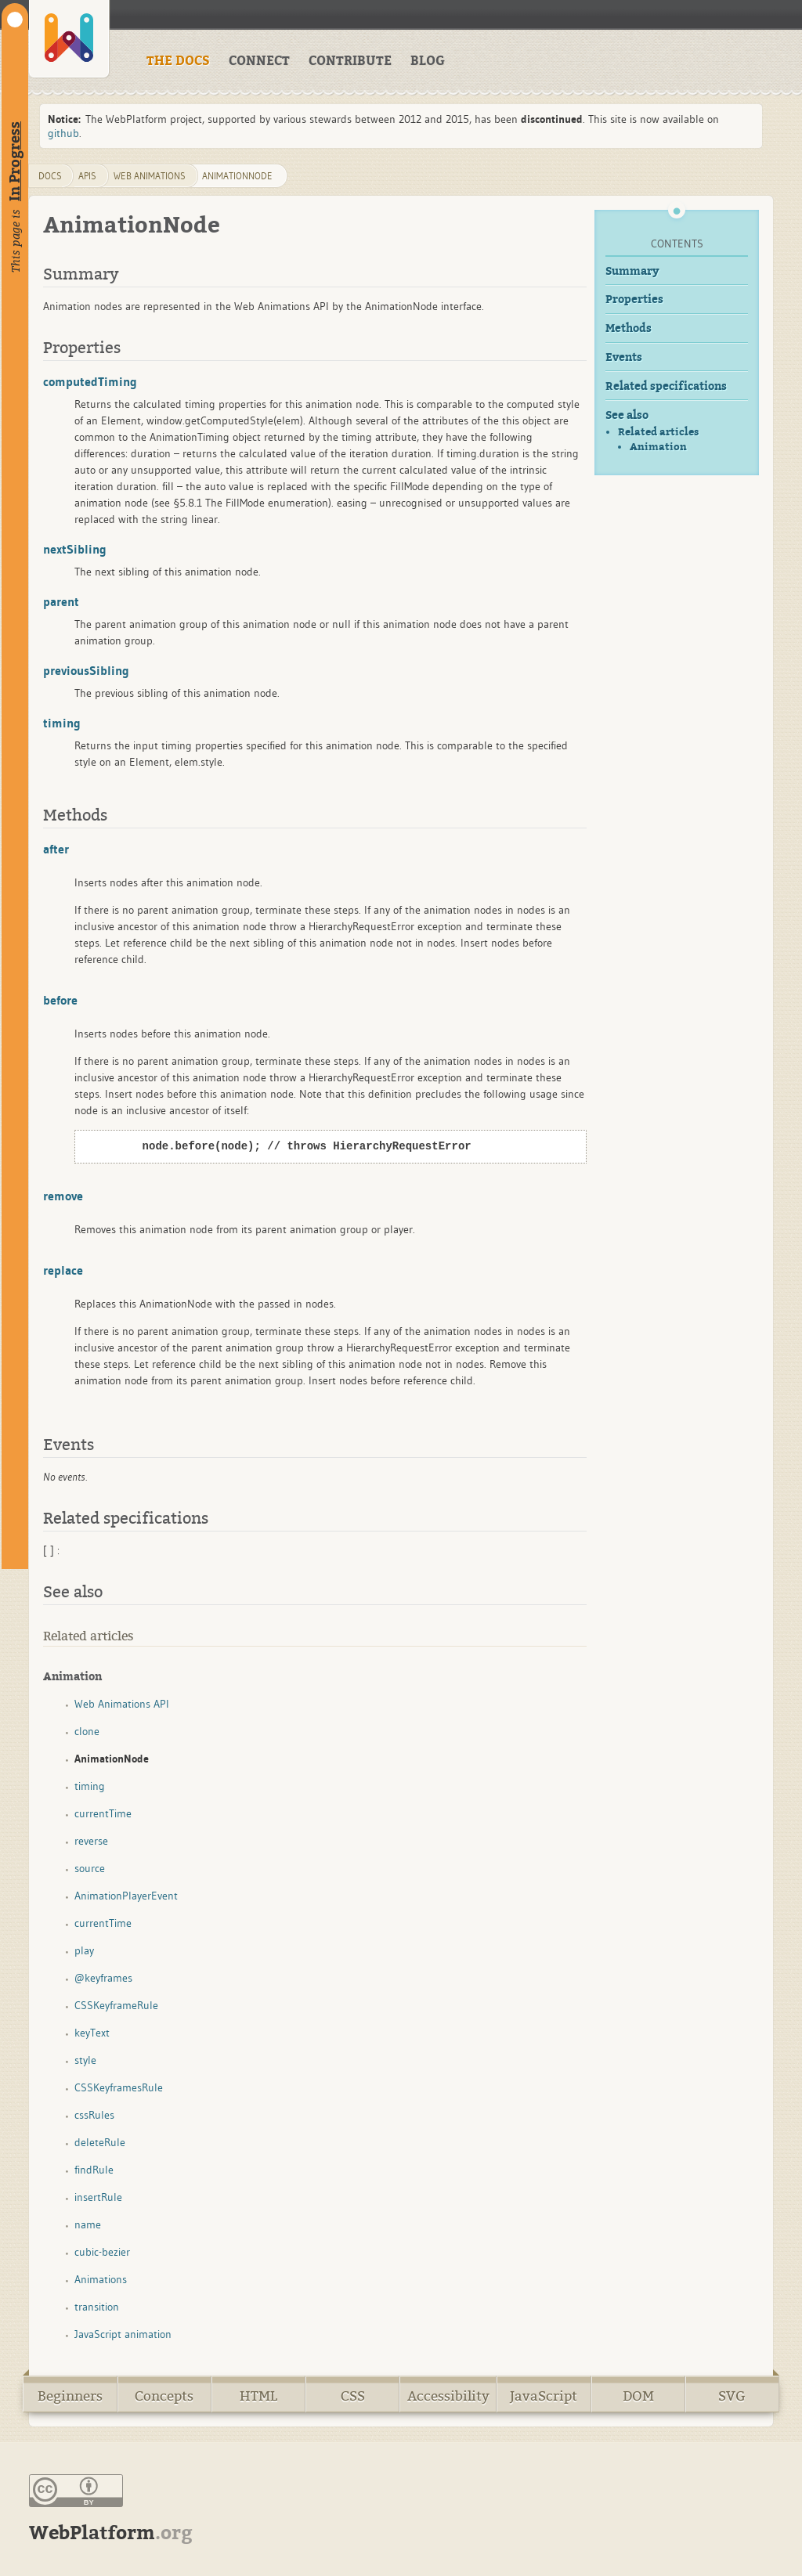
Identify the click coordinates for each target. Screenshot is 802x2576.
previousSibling (86, 670)
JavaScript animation (123, 2334)
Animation (658, 447)
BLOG (427, 61)
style (85, 2060)
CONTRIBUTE (350, 61)
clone (86, 1731)
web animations (150, 176)
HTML (258, 2396)
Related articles (658, 431)
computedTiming (90, 381)
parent (61, 601)
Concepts (164, 2396)
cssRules (94, 2115)
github (63, 133)
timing (62, 723)
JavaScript (543, 2396)
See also (626, 415)
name (87, 2224)
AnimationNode (237, 176)
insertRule (98, 2197)
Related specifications (666, 386)
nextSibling (75, 549)
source (89, 1868)
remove (63, 1195)
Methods (628, 328)
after (56, 849)
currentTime (103, 1813)
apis (87, 176)
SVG (732, 2396)
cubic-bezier (102, 2252)
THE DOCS (178, 61)
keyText (92, 2033)
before (60, 1000)
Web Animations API (121, 1704)
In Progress (14, 161)
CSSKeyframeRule (116, 2005)
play (84, 1950)
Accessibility (448, 2396)
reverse (91, 1841)
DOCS (50, 176)
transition (96, 2307)
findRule (94, 2170)
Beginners (70, 2396)
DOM (638, 2396)
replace (63, 1270)
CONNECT (259, 61)
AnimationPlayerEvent (126, 1896)
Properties (634, 299)
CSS (353, 2396)
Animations (100, 2279)
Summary (632, 271)
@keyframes (103, 1978)
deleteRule (99, 2142)
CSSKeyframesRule (118, 2087)
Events (623, 357)
